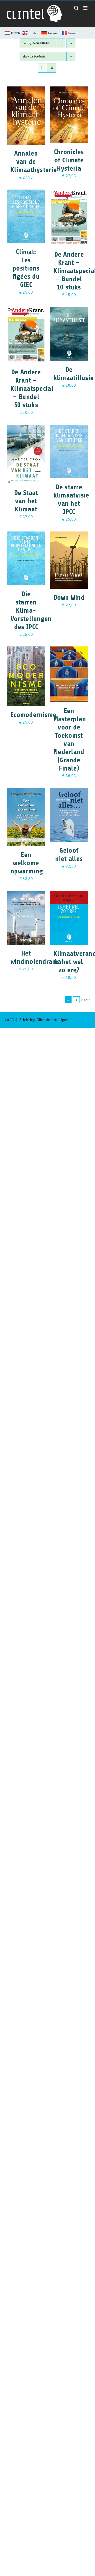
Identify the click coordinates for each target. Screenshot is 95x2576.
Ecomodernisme (33, 715)
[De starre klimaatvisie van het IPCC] (69, 428)
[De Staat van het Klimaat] (26, 428)
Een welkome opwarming (26, 863)
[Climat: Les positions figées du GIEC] (26, 192)
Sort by (36, 43)
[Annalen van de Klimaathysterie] (26, 89)
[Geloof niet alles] (69, 791)
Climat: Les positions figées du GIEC (26, 268)
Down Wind (69, 597)
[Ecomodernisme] (26, 649)
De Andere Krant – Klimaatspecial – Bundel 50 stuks (31, 388)
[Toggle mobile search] (76, 7)
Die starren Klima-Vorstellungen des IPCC (31, 610)
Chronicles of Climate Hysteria (69, 160)
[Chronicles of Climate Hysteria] (69, 89)
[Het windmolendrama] (26, 894)
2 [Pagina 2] (76, 999)
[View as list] (51, 67)
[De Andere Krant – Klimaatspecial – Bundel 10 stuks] (69, 192)
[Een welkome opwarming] (26, 791)
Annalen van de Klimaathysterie (33, 161)
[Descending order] (71, 43)
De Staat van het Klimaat (26, 501)
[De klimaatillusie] (69, 310)
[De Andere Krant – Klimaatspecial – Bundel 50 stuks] (26, 310)
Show (34, 56)
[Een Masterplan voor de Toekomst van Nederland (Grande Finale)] (69, 649)
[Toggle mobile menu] (85, 7)
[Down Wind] (69, 534)
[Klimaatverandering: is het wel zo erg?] (69, 894)
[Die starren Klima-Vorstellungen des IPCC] (26, 534)
